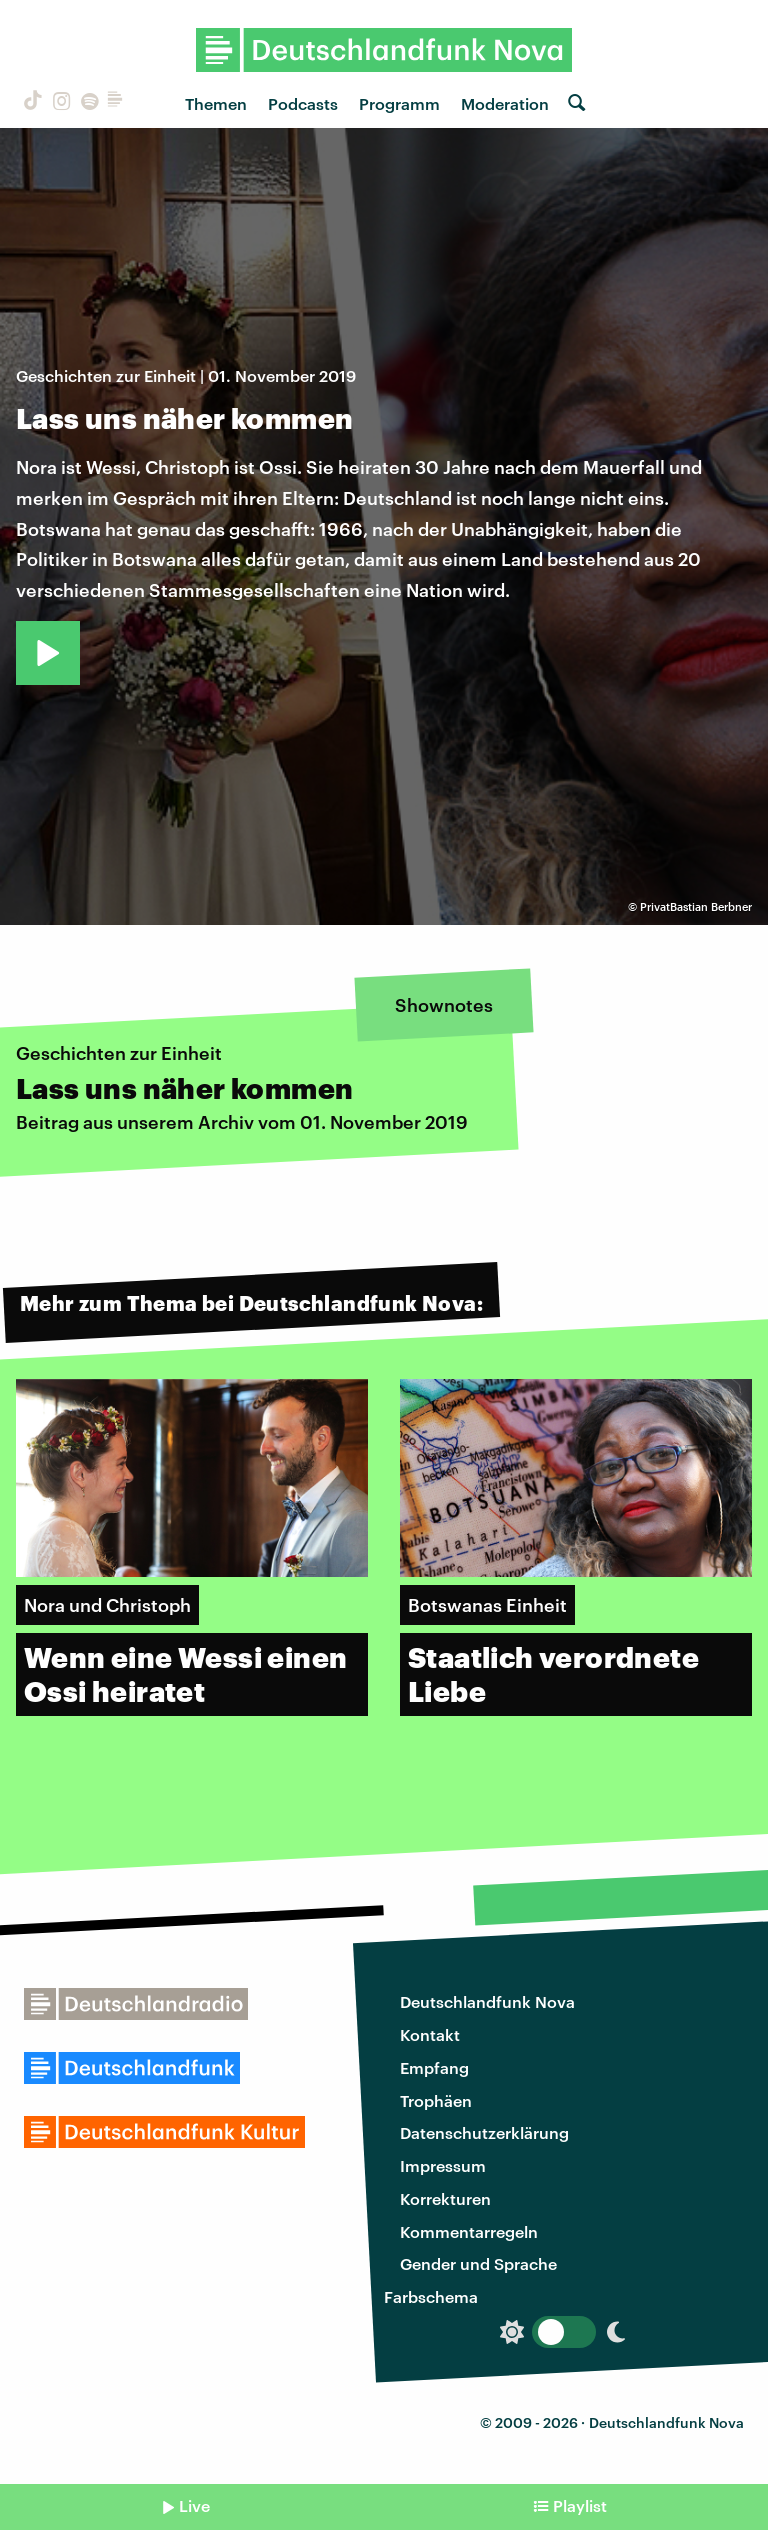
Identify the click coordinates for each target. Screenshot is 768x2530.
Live (194, 2505)
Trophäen (436, 2100)
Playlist (580, 2505)
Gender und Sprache (478, 2263)
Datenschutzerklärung (484, 2132)
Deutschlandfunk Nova (487, 2001)
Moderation (505, 103)
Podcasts (303, 103)
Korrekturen (445, 2198)
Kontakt (430, 2034)
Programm (399, 103)
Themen (216, 103)
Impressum (443, 2165)
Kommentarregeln (469, 2231)
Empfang (434, 2067)
